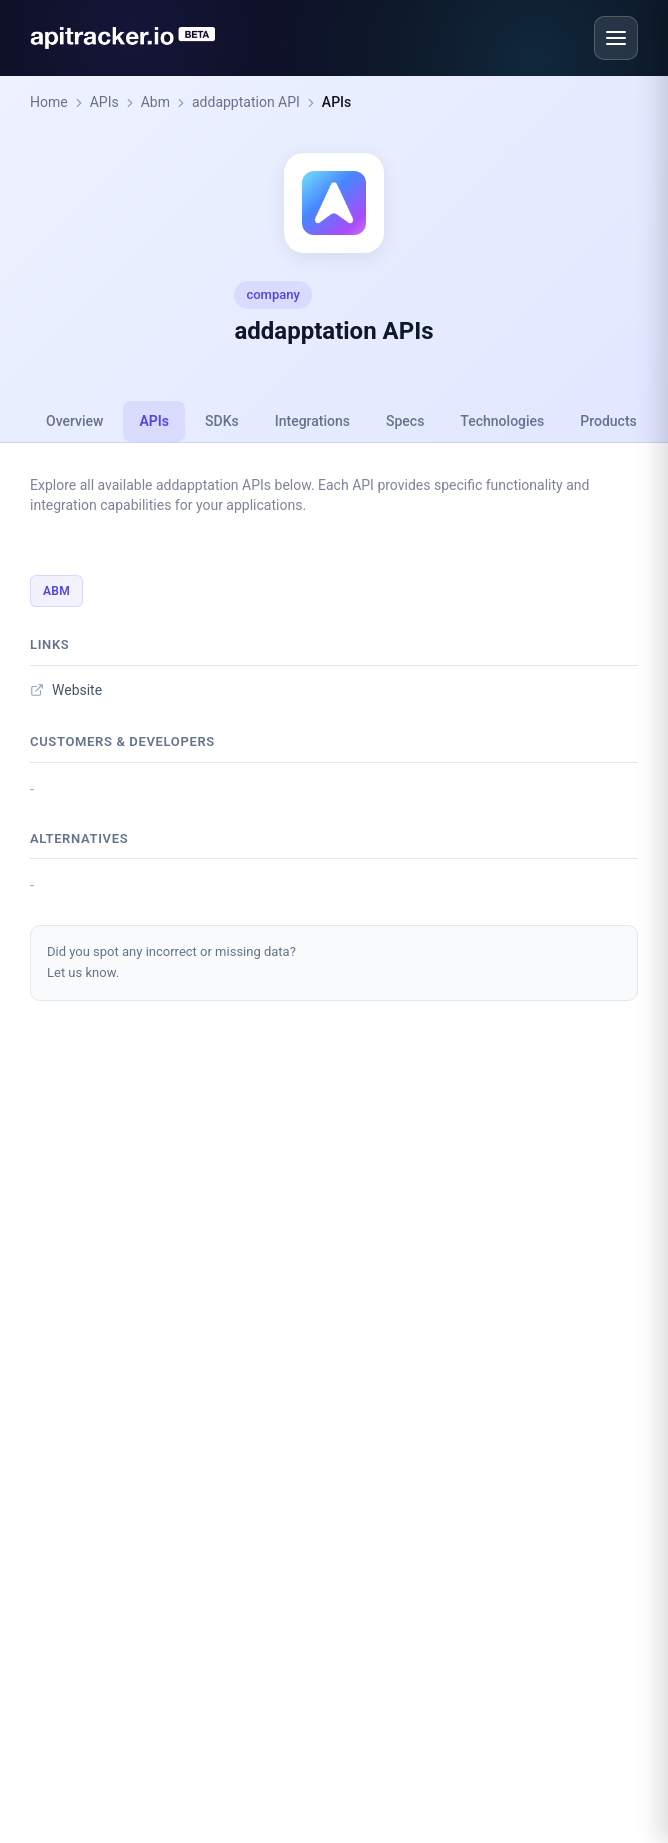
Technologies (502, 421)
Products (608, 421)
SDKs (222, 421)
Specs (405, 421)
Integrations (312, 421)
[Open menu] (616, 38)
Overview (74, 421)
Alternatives (79, 838)
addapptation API (246, 102)
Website (66, 690)
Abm (155, 102)
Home (49, 102)
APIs (104, 102)
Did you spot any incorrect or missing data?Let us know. (171, 962)
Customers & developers (122, 741)
